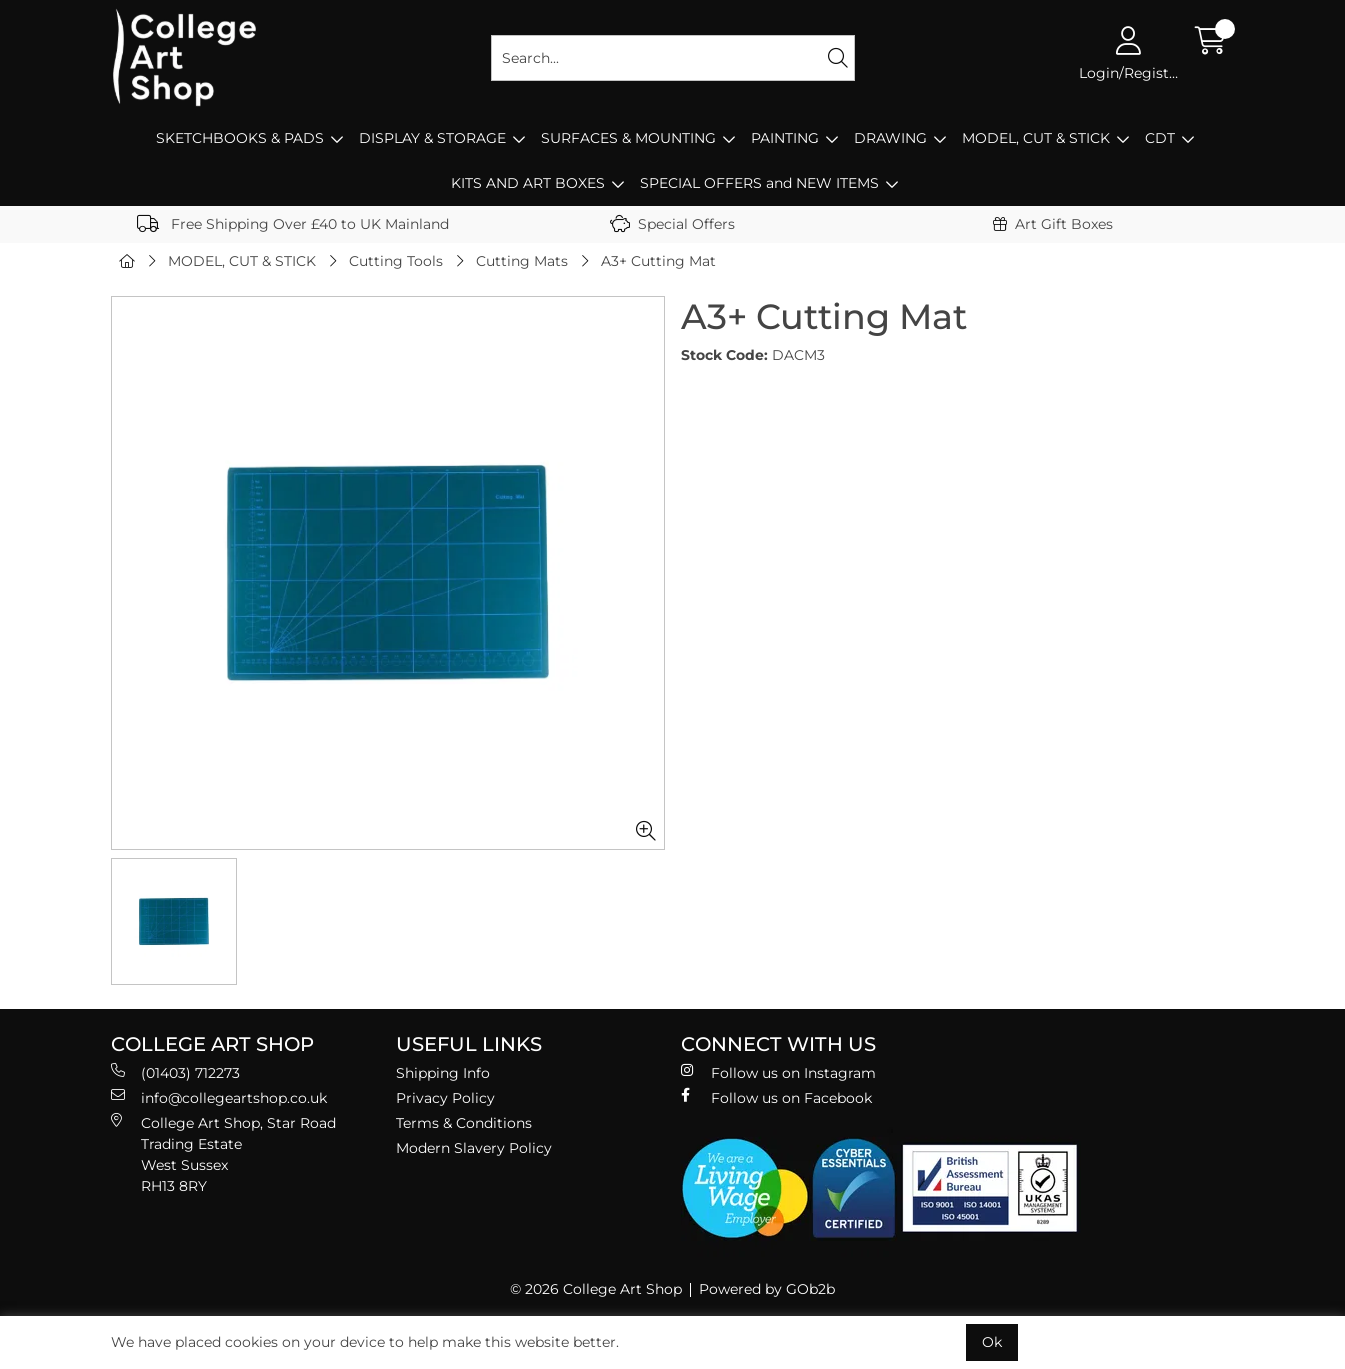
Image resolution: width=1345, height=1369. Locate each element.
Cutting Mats (522, 261)
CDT (1160, 138)
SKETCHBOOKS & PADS (240, 138)
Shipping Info (443, 1073)
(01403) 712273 (175, 1072)
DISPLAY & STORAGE (432, 138)
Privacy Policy (445, 1098)
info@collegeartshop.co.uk (219, 1097)
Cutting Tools (396, 261)
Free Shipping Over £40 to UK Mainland (293, 224)
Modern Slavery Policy (474, 1148)
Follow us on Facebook (776, 1097)
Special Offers (672, 224)
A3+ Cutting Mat (658, 261)
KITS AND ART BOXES (528, 183)
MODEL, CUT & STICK (1036, 138)
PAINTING (785, 138)
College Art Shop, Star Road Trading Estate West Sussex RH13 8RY (223, 1154)
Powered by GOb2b (767, 1289)
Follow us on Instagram (778, 1072)
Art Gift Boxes (1053, 224)
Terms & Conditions (464, 1123)
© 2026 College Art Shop (596, 1289)
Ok (992, 1342)
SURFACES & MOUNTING (628, 138)
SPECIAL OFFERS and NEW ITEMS (759, 183)
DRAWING (890, 138)
